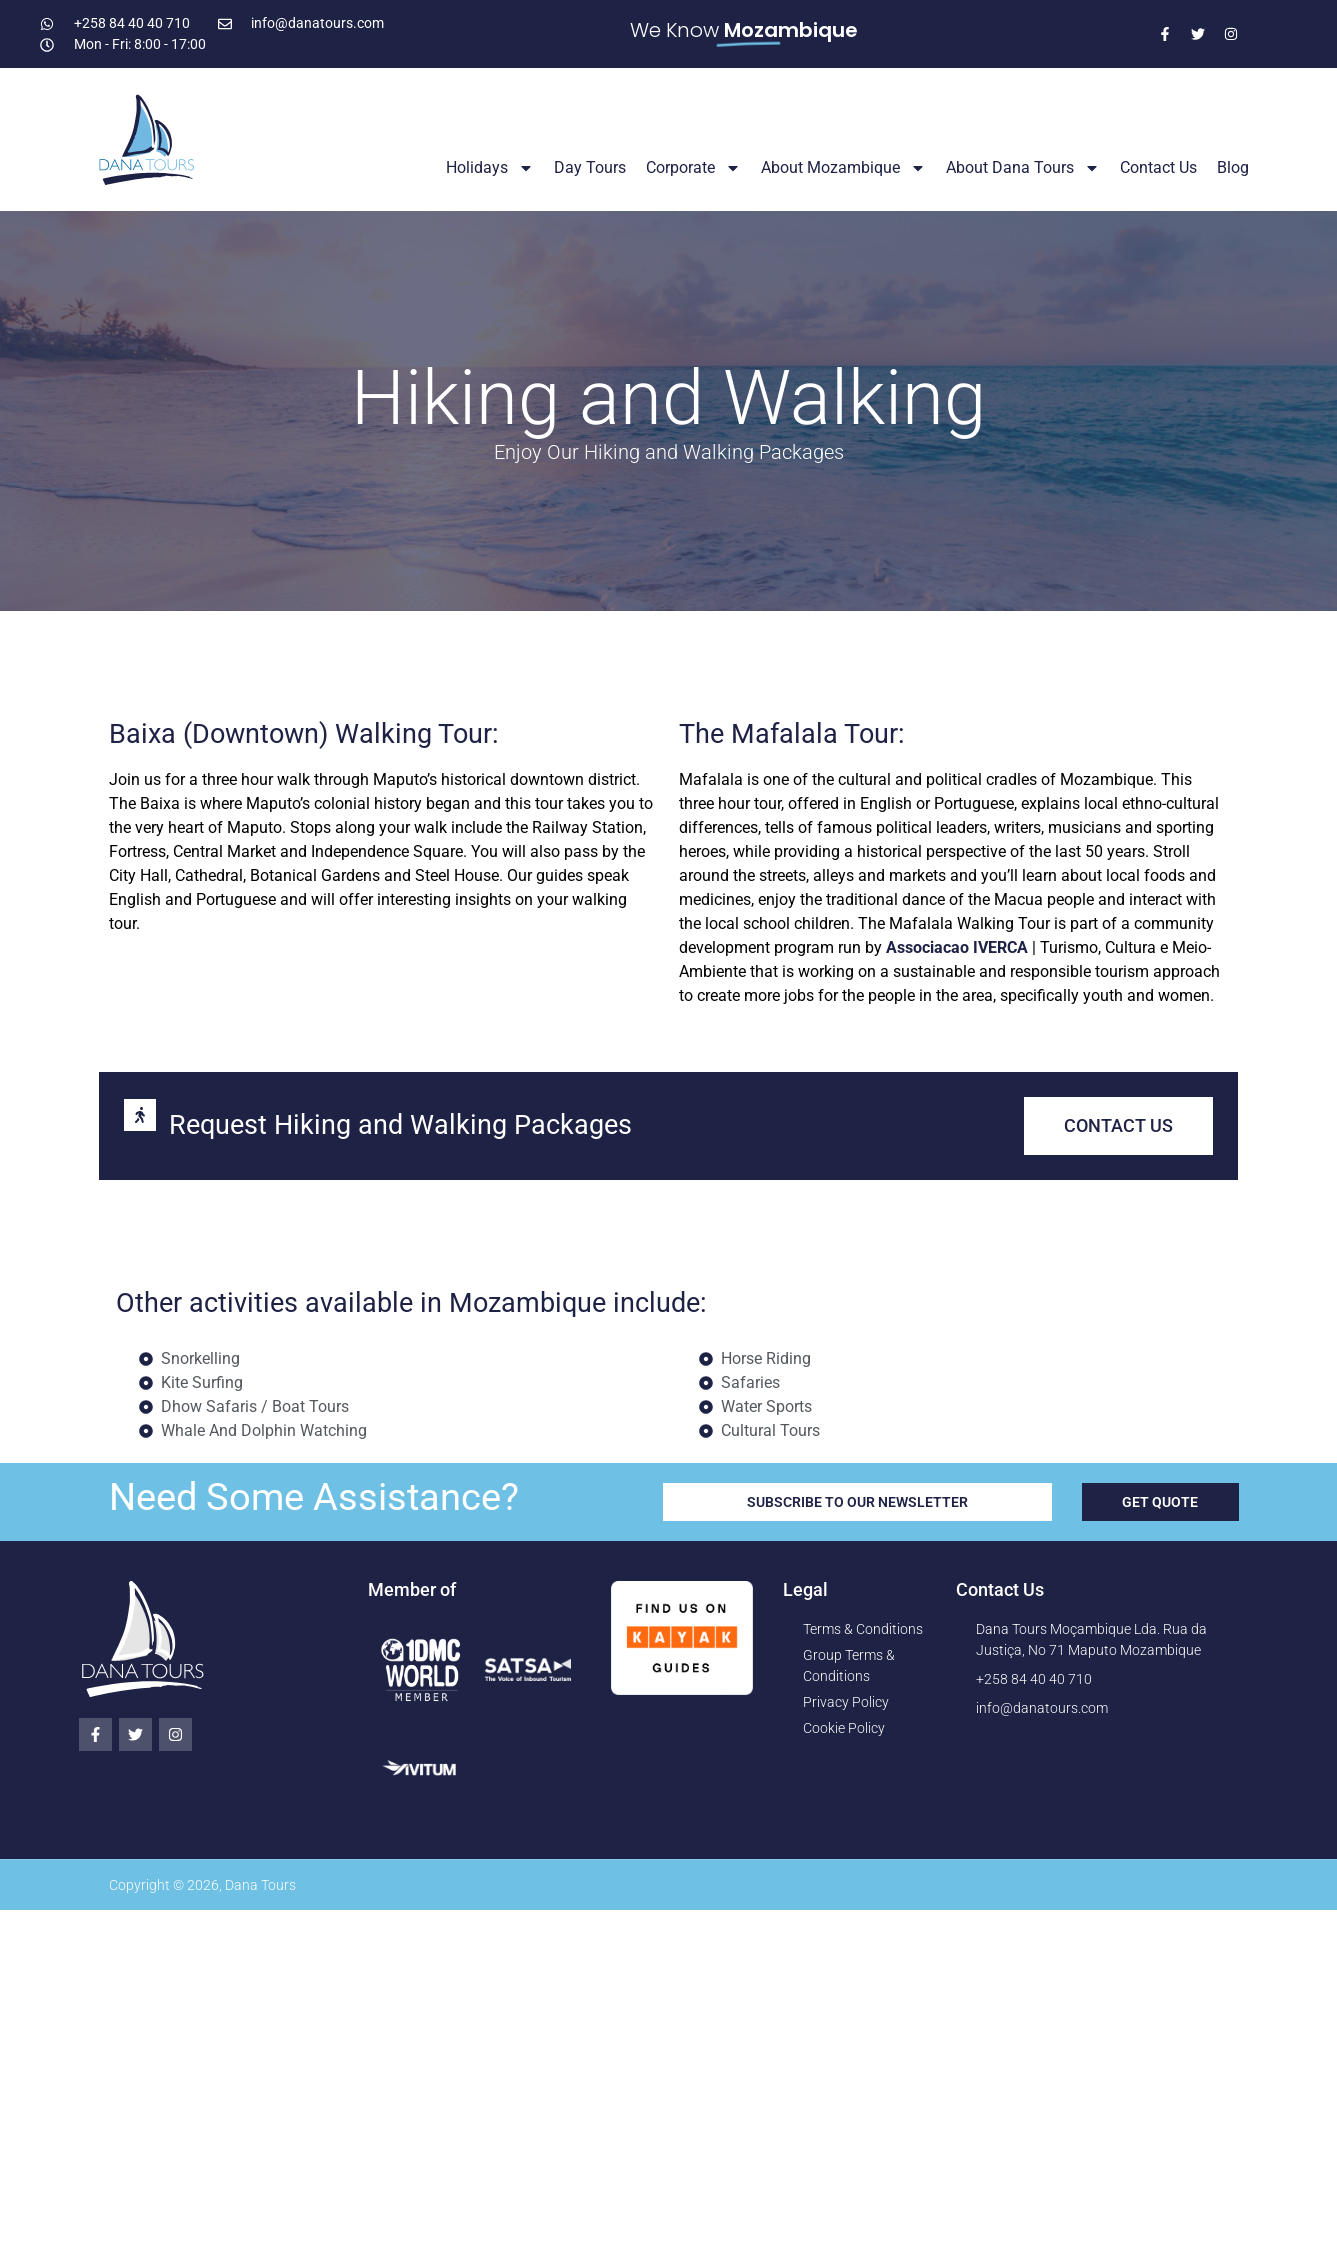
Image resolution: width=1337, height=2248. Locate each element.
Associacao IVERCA (957, 947)
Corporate (693, 168)
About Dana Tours (1023, 168)
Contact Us (1158, 167)
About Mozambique (843, 168)
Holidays (490, 168)
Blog (1233, 167)
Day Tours (590, 167)
